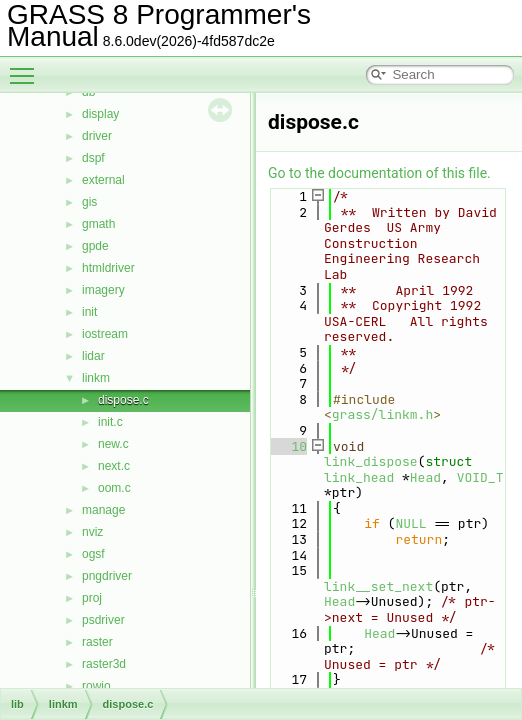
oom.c (114, 488)
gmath (98, 224)
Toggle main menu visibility (27, 67)
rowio (96, 686)
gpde (95, 246)
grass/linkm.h (382, 414)
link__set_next (378, 586)
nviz (92, 532)
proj (92, 598)
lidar (93, 356)
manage (103, 510)
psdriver (103, 620)
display (100, 114)
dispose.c (123, 400)
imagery (103, 290)
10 (287, 446)
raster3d (104, 664)
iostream (105, 334)
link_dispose (371, 461)
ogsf (93, 554)
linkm (96, 378)
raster (97, 642)
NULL (410, 523)
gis (89, 202)
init (89, 312)
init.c (110, 422)
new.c (113, 444)
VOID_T (480, 477)
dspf (93, 158)
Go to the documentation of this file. (379, 173)
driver (97, 136)
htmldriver (108, 268)
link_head (359, 477)
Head (425, 477)
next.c (114, 466)
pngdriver (107, 576)
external (103, 180)
